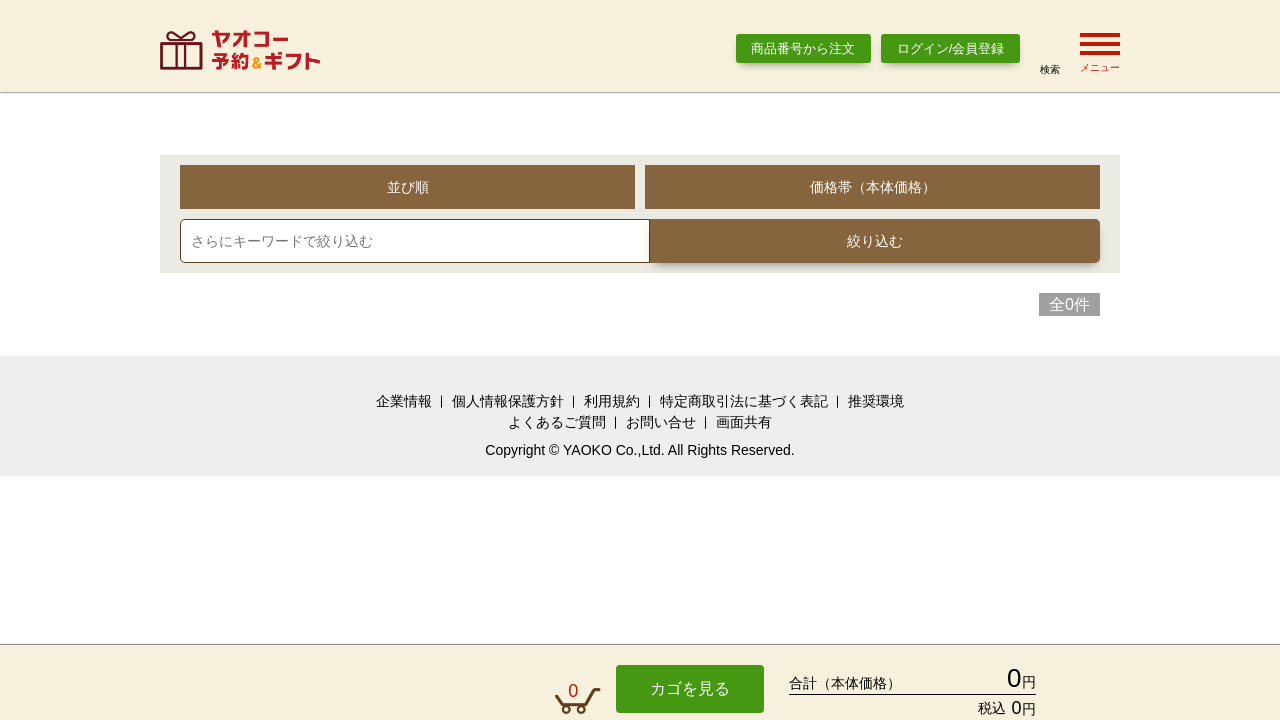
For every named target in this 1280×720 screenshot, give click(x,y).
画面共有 (744, 422)
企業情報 (404, 401)
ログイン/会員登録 (951, 48)
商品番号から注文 (803, 48)
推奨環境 (876, 401)
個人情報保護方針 (508, 401)
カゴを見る (690, 688)
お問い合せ (661, 422)
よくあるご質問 (557, 422)
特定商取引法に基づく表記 (744, 401)
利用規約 (612, 401)
